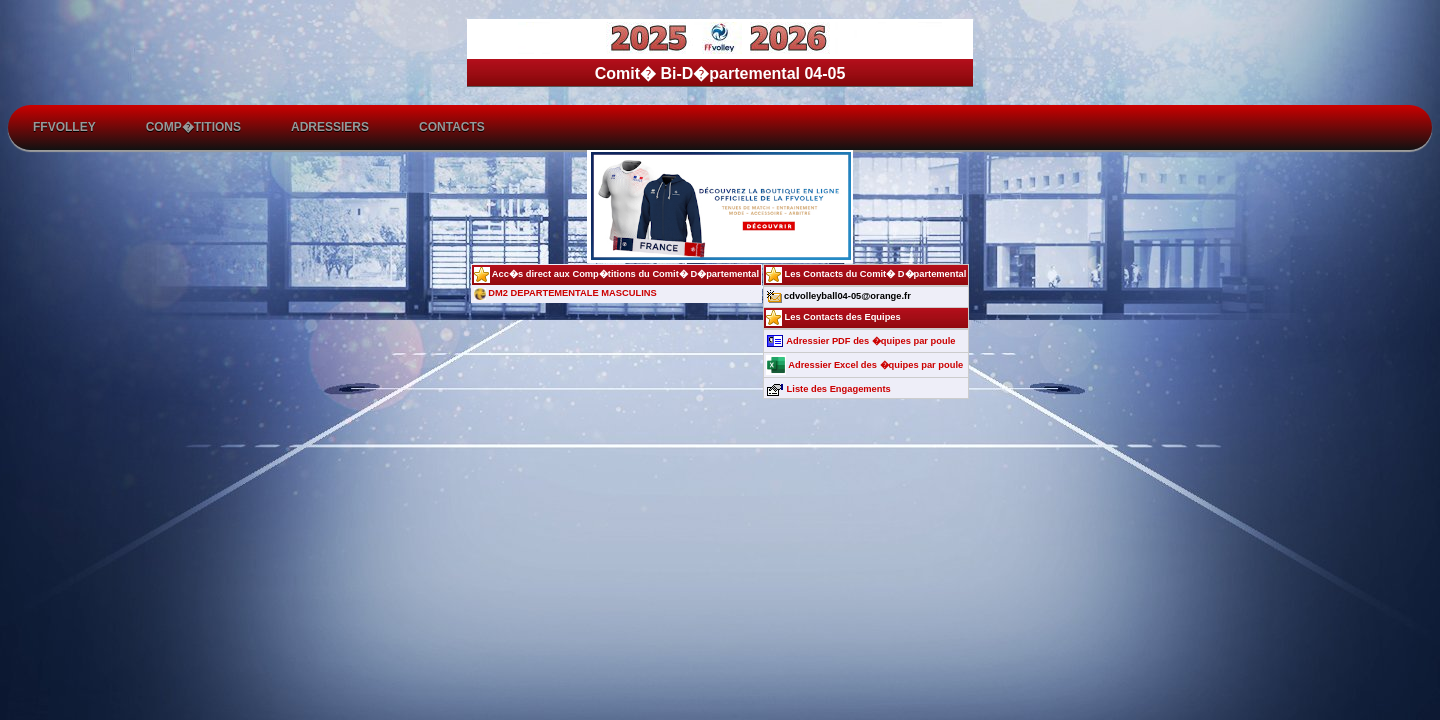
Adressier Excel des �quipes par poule (864, 365)
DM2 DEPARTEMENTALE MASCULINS (565, 293)
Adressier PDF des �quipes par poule (860, 341)
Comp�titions (193, 127)
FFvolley (64, 127)
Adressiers (330, 127)
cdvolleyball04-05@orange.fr (838, 296)
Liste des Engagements (828, 389)
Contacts (452, 127)
